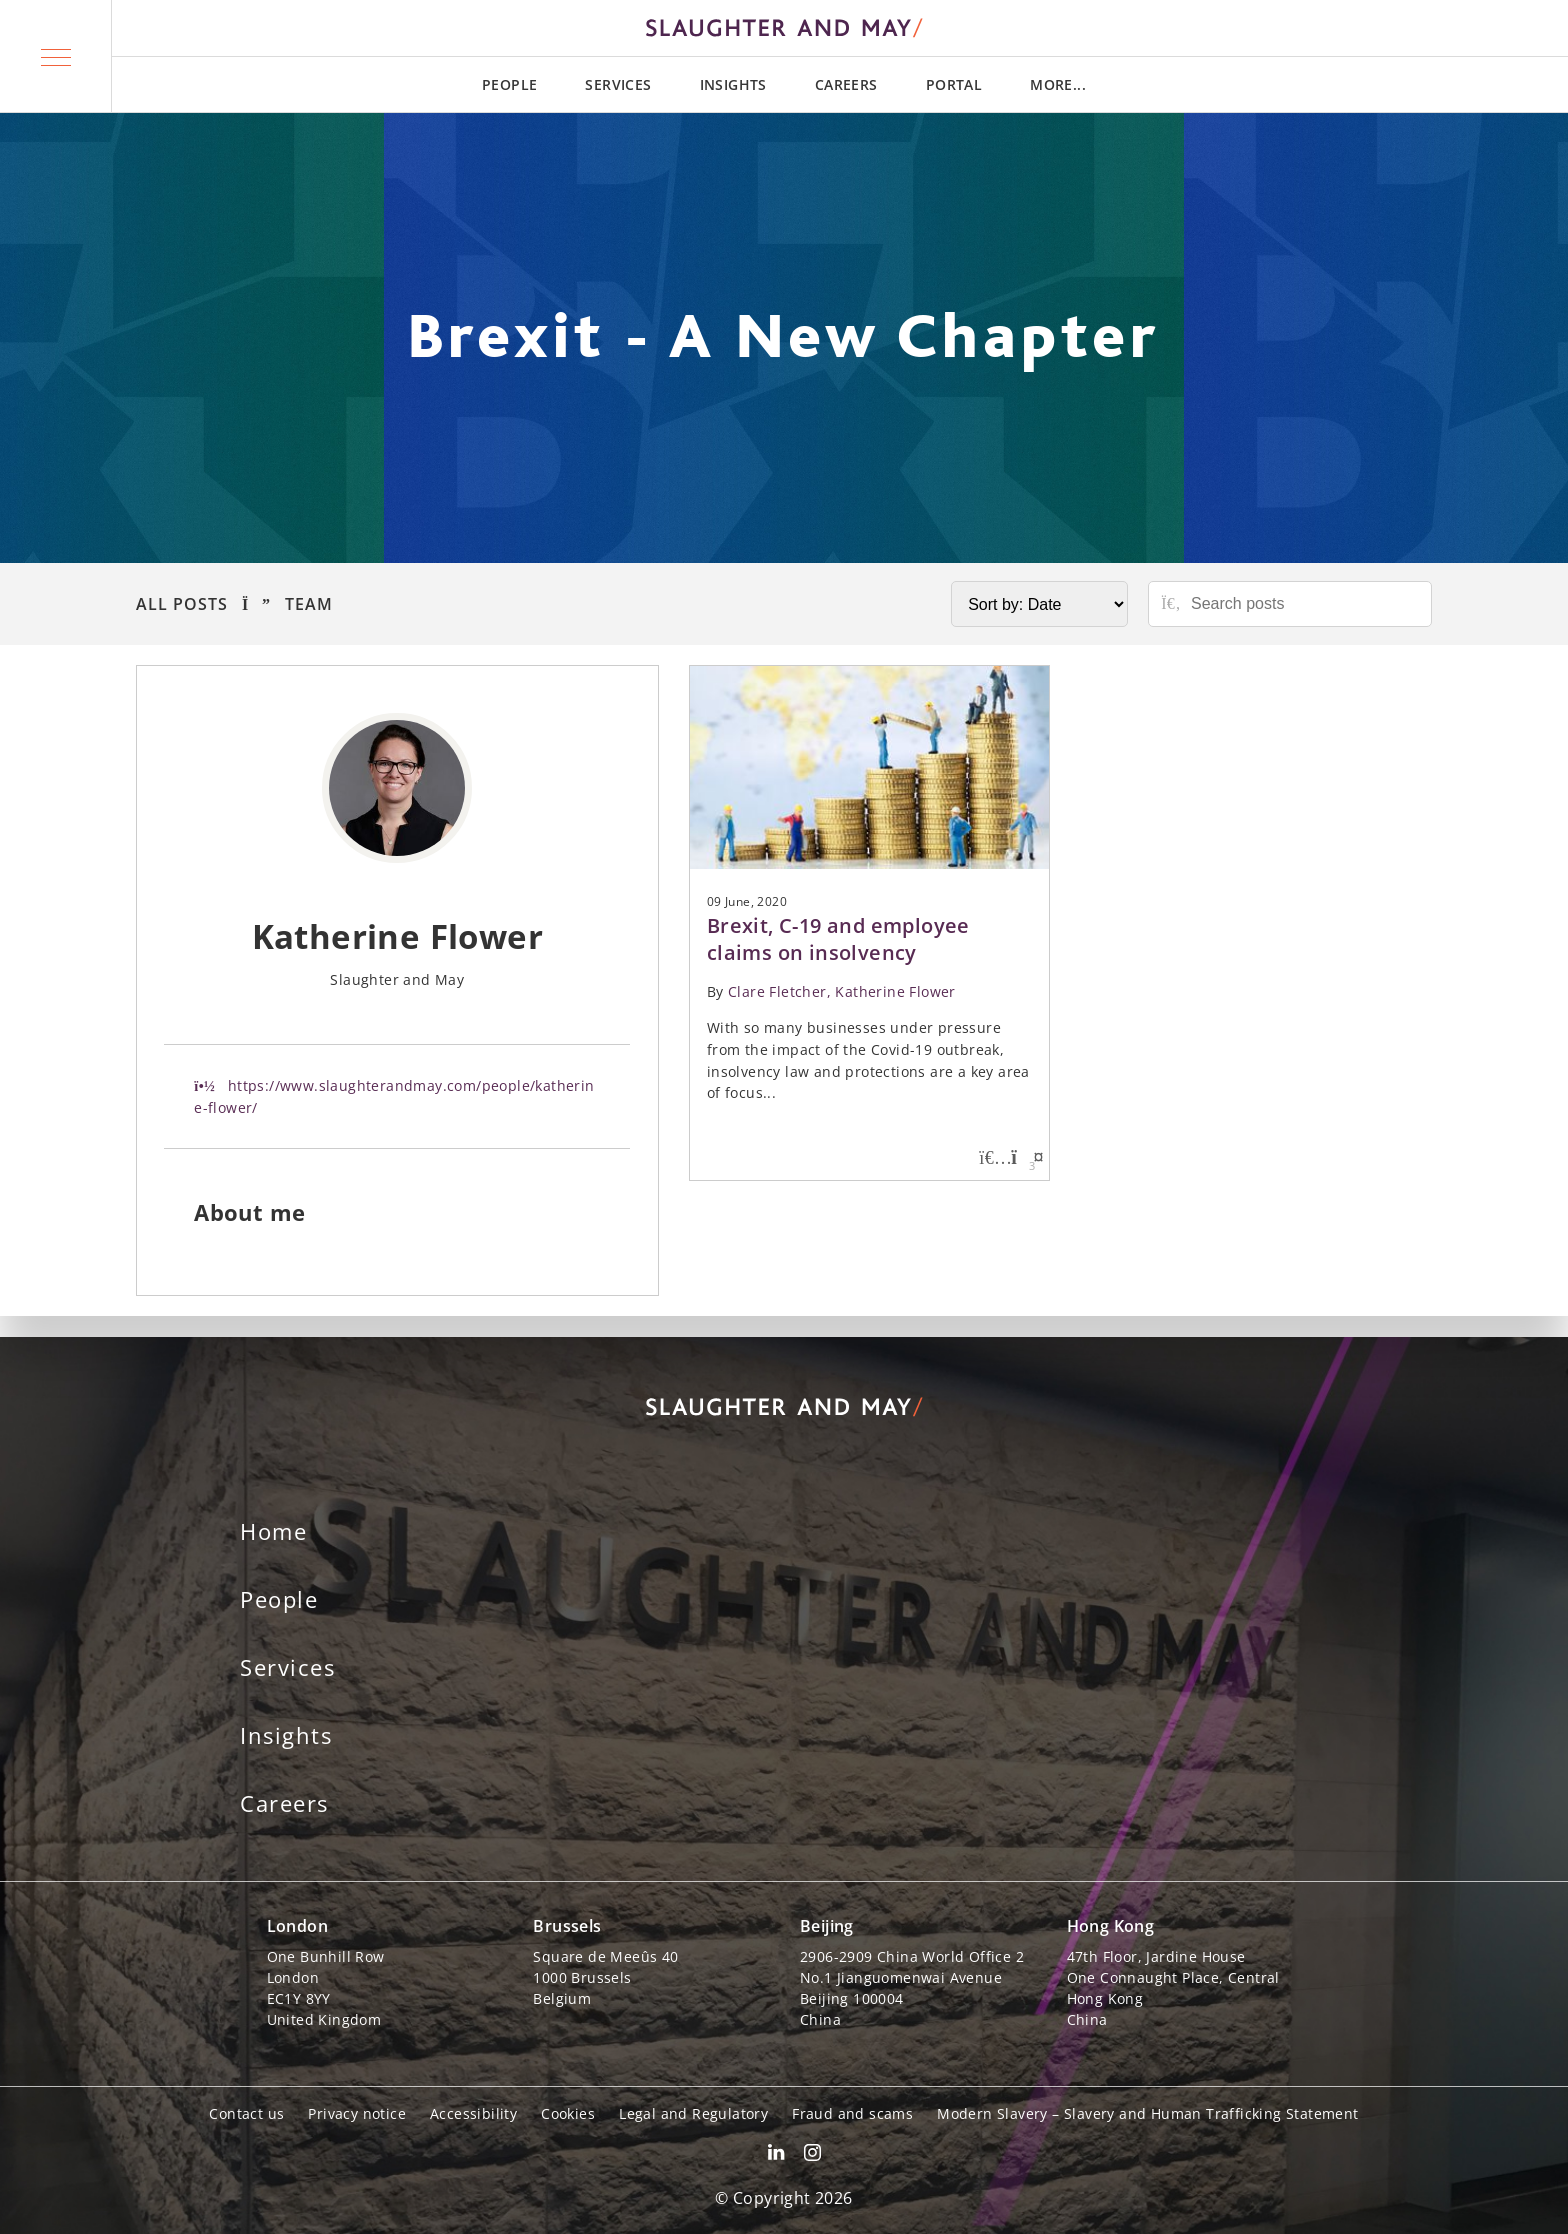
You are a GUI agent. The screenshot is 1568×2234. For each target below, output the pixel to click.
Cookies (568, 2113)
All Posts (182, 604)
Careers (846, 84)
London (297, 1926)
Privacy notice (357, 2113)
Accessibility (473, 2113)
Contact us (246, 2113)
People (509, 84)
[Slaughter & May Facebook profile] (812, 2155)
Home (273, 1531)
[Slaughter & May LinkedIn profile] (776, 2155)
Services (618, 84)
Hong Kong (1111, 1926)
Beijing (827, 1926)
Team (309, 604)
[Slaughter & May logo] (784, 28)
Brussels (567, 1926)
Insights (733, 84)
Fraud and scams (852, 2113)
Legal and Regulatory (693, 2113)
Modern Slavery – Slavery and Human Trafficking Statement (1147, 2113)
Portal (954, 84)
